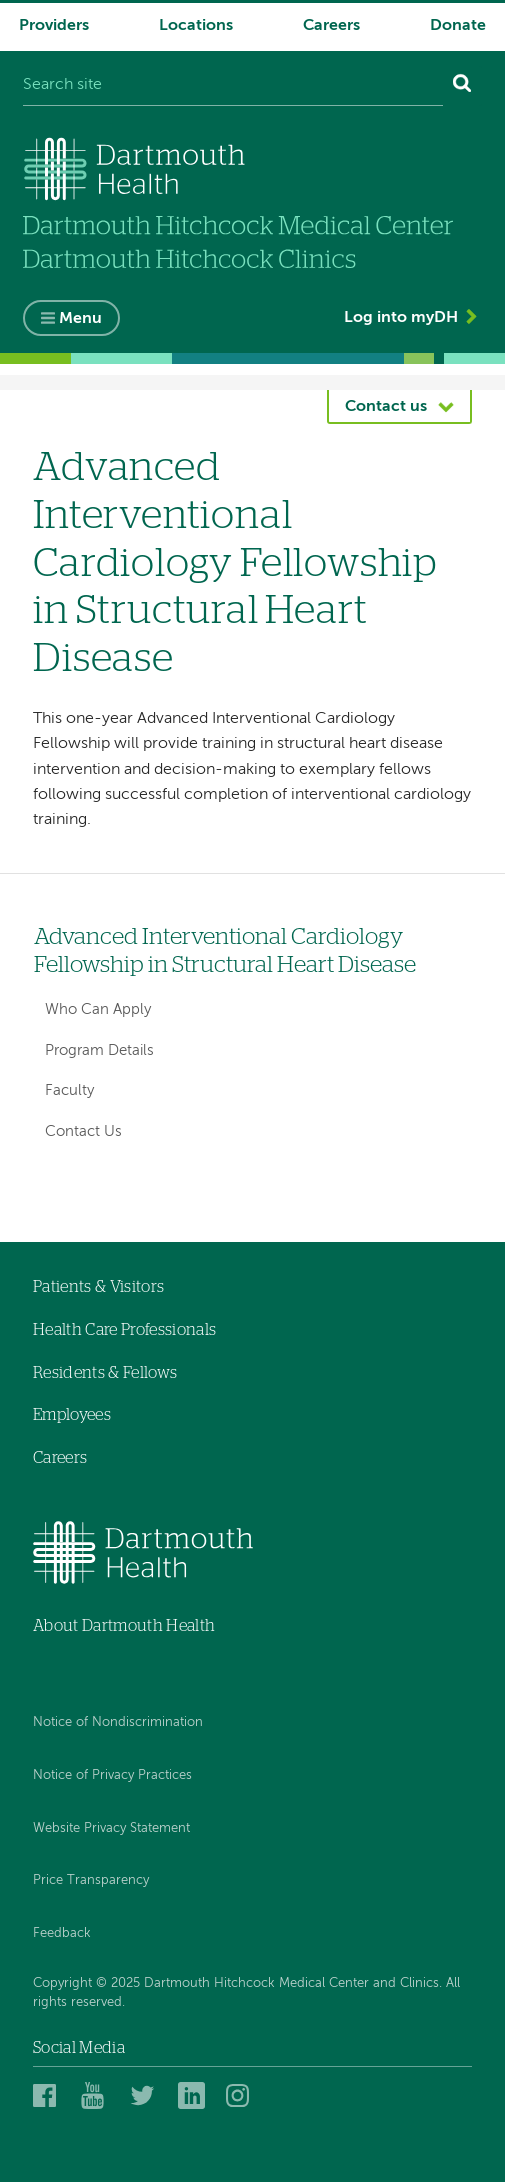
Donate (458, 26)
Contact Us (83, 1131)
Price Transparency (91, 1880)
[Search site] (233, 86)
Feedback (62, 1933)
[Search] (462, 86)
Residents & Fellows (105, 1373)
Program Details (99, 1050)
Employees (72, 1415)
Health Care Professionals (124, 1330)
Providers (54, 26)
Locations (196, 26)
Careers (331, 26)
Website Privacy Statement (111, 1828)
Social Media (79, 2048)
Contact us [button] (386, 407)
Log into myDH (401, 318)
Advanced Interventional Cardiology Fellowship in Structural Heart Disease (225, 951)
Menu (80, 319)
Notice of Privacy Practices (112, 1775)
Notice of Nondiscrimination (118, 1722)
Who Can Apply (98, 1009)
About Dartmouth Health (124, 1626)
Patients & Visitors (98, 1287)
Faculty (69, 1090)
